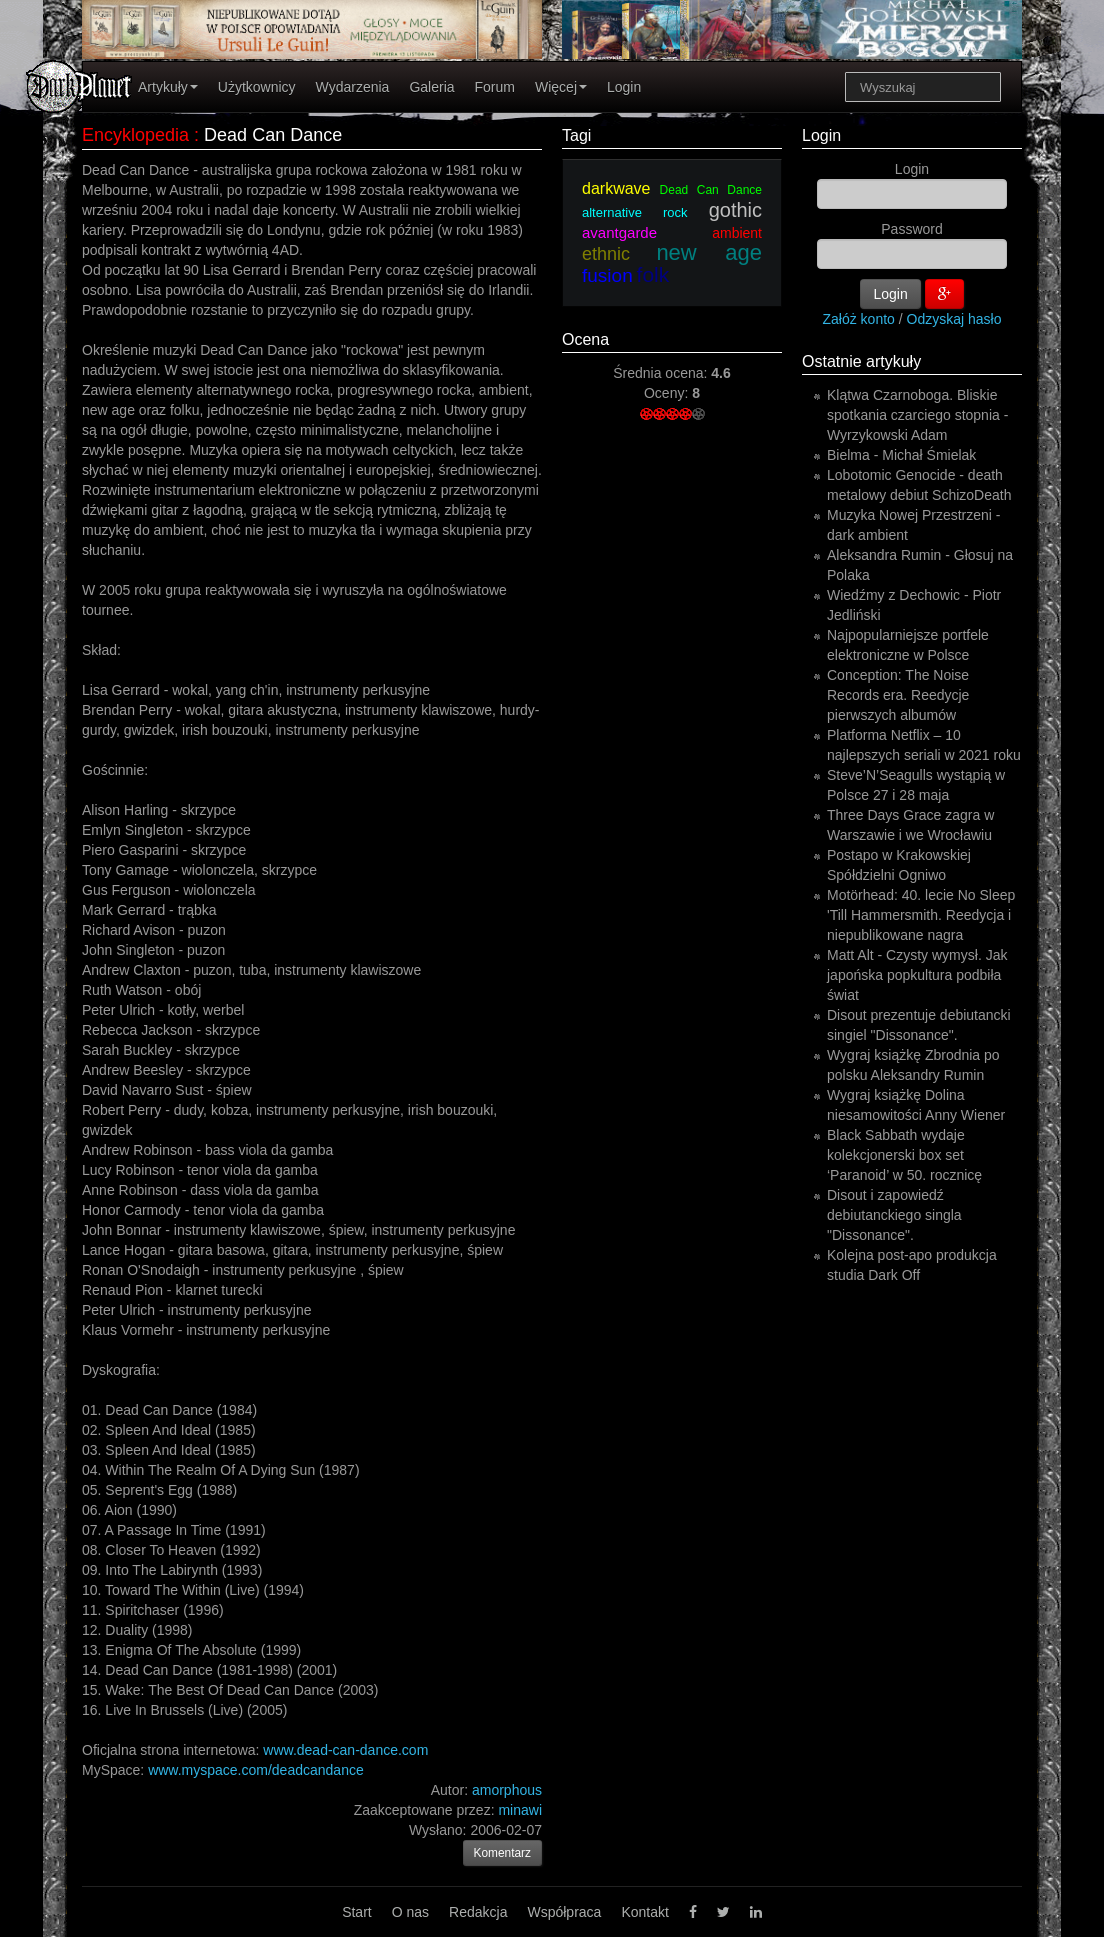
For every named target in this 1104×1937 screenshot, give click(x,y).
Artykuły (168, 87)
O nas (410, 1912)
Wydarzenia (353, 87)
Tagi (576, 135)
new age (709, 252)
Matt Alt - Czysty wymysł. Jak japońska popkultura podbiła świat (917, 975)
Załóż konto (859, 319)
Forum (495, 87)
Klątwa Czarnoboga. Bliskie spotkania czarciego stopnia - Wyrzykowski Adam (917, 415)
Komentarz (503, 1853)
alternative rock (634, 212)
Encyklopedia (135, 135)
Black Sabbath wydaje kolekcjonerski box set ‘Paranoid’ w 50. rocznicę (904, 1155)
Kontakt (644, 1912)
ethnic (606, 254)
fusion (607, 275)
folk (653, 274)
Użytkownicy (257, 87)
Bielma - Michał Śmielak (901, 455)
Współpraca (564, 1912)
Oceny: (668, 393)
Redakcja (478, 1912)
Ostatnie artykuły (861, 361)
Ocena (585, 339)
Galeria (431, 87)
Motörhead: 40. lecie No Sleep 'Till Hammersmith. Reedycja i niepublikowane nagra (921, 915)
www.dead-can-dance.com (345, 1750)
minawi (520, 1810)
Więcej (561, 87)
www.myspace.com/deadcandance (256, 1770)
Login (624, 87)
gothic (735, 210)
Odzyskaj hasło (954, 319)
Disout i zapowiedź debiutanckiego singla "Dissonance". (894, 1215)
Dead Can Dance (711, 190)
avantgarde (619, 232)
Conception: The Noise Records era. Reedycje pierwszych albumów (898, 695)
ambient (737, 233)
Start (357, 1912)
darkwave (616, 188)
